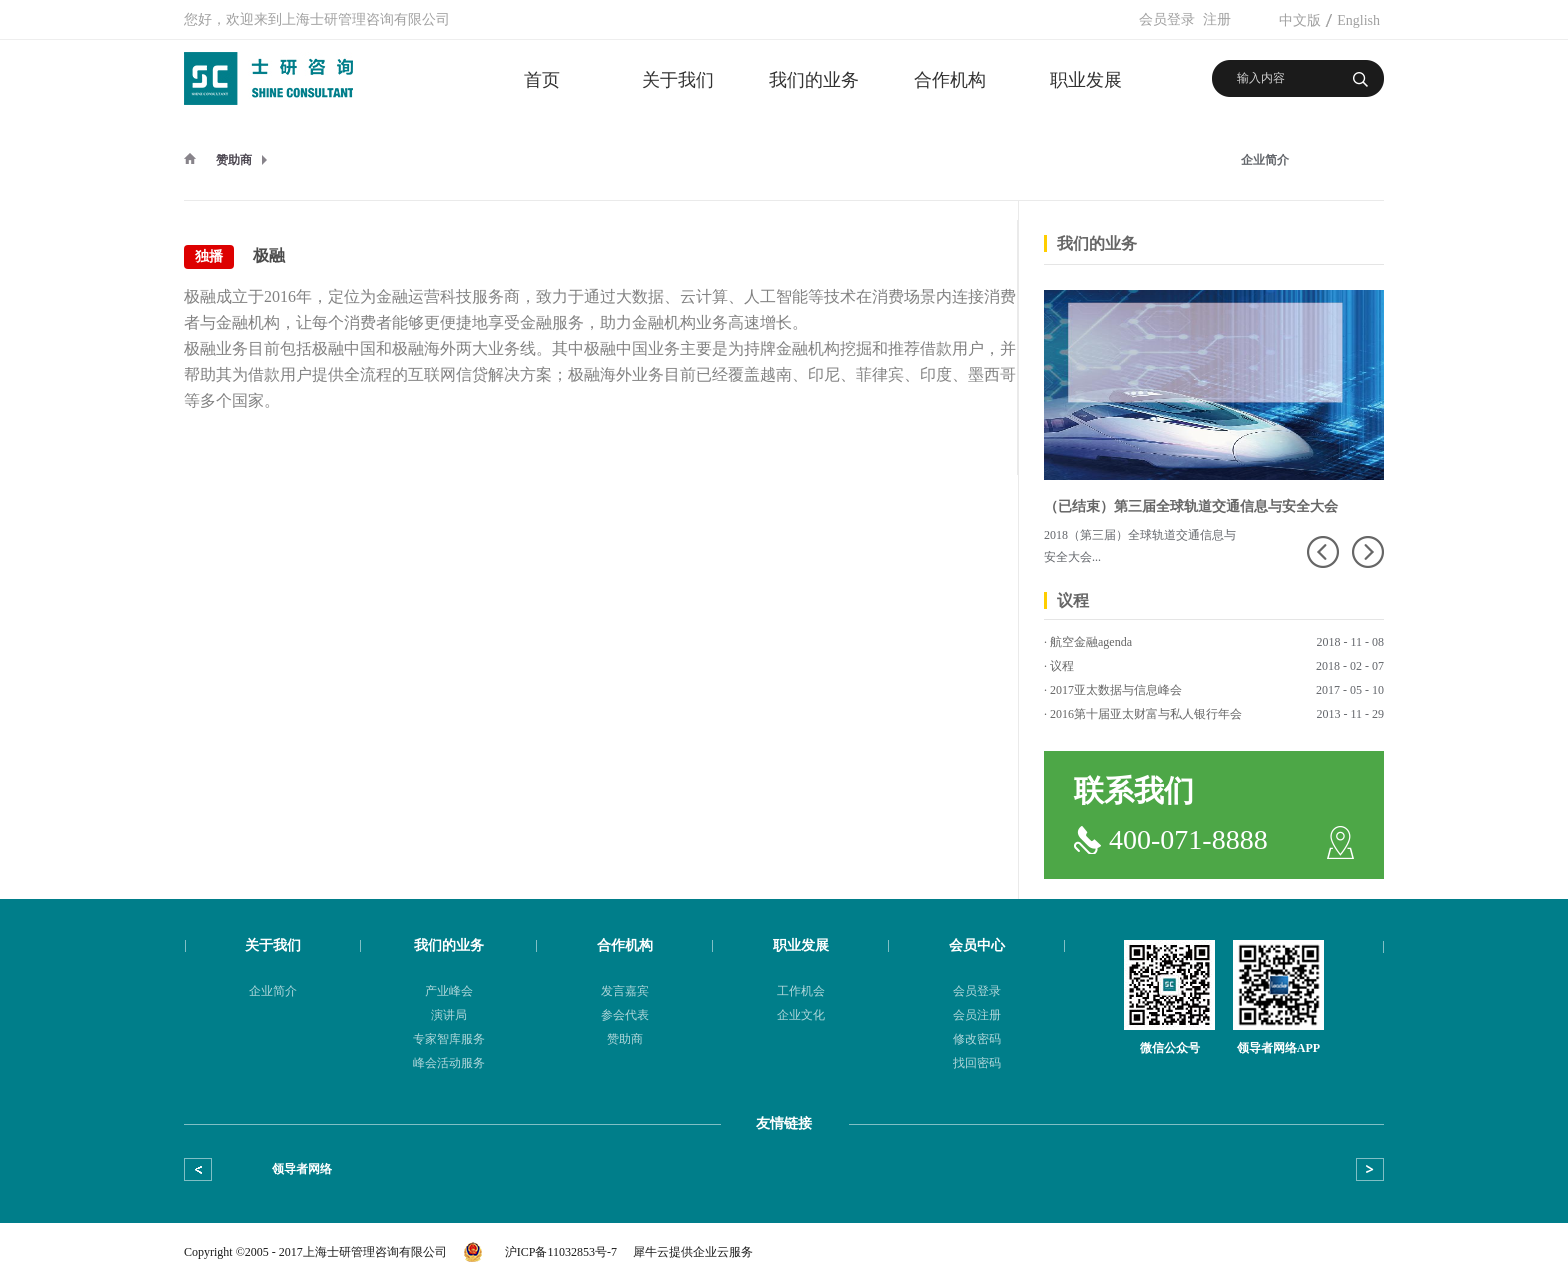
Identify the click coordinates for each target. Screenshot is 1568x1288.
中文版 (1300, 20)
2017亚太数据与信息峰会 (1116, 690)
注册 (1217, 19)
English (1358, 20)
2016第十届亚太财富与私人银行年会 (1146, 714)
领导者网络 (302, 1169)
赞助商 (234, 160)
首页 (542, 80)
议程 (1062, 666)
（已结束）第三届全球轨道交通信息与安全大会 (1191, 506)
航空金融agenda (1091, 642)
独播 (209, 256)
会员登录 (1167, 19)
